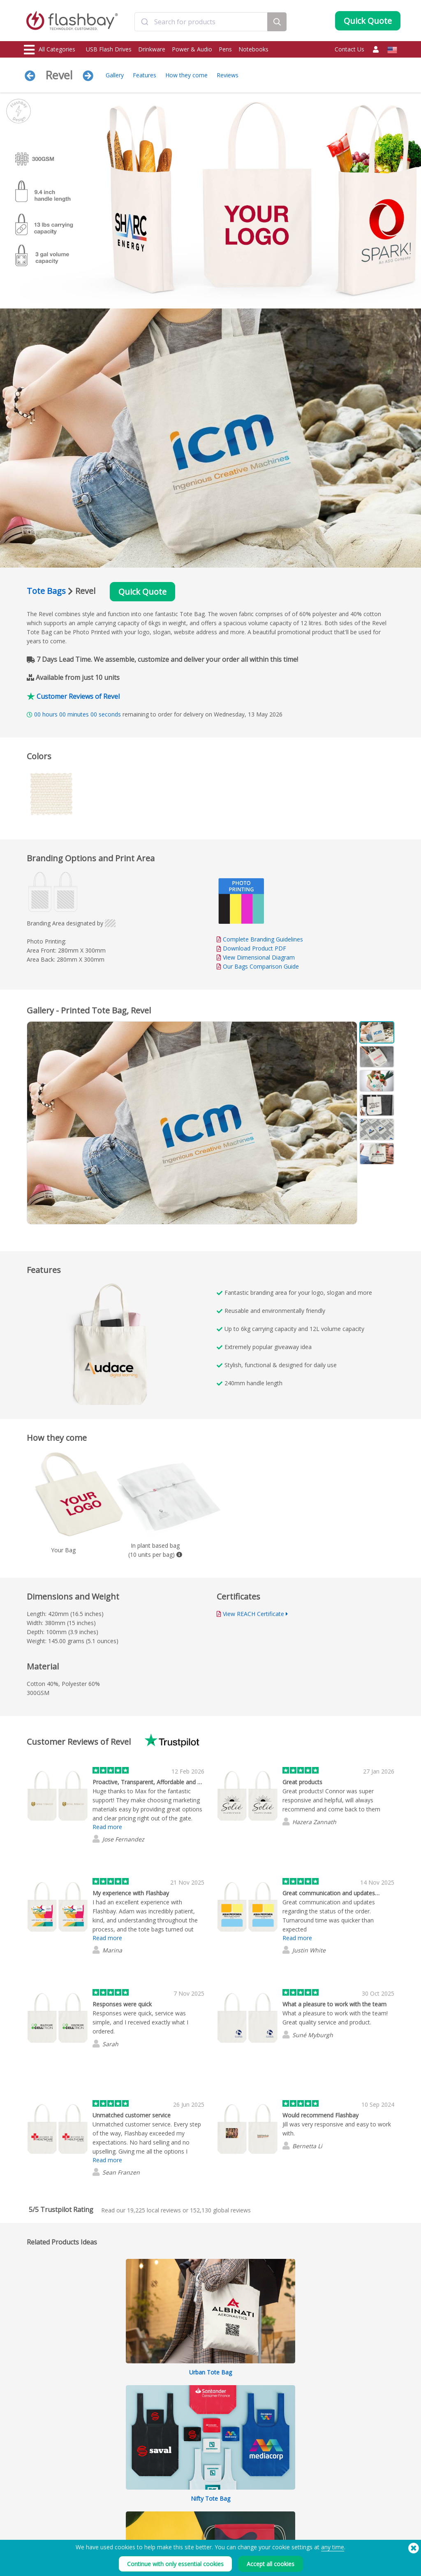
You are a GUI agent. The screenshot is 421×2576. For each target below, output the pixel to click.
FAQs (183, 2484)
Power (32, 2484)
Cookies (261, 2475)
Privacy (260, 2484)
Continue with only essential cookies (175, 2564)
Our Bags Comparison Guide (261, 966)
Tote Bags (46, 590)
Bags (30, 2502)
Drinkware (151, 49)
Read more (107, 1827)
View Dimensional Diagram (259, 957)
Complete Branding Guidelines (263, 939)
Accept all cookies (270, 2564)
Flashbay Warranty (198, 2493)
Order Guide (191, 2466)
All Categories (49, 50)
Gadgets (34, 2529)
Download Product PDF (251, 948)
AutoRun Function (121, 2484)
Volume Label (116, 2502)
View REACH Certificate (253, 1614)
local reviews (154, 2210)
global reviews (220, 2210)
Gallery (115, 75)
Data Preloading (120, 2466)
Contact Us (349, 49)
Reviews (227, 75)
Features (144, 75)
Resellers (187, 2502)
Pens (225, 49)
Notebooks (253, 49)
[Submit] (144, 22)
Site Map (187, 2511)
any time (332, 2547)
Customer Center (197, 2475)
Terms (259, 2466)
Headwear (37, 2511)
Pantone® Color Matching (131, 2475)
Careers (261, 2493)
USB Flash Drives (109, 49)
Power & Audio (192, 49)
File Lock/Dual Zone (123, 2493)
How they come (186, 75)
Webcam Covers (44, 2493)
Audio (32, 2520)
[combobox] (201, 21)
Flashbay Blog (348, 2466)
